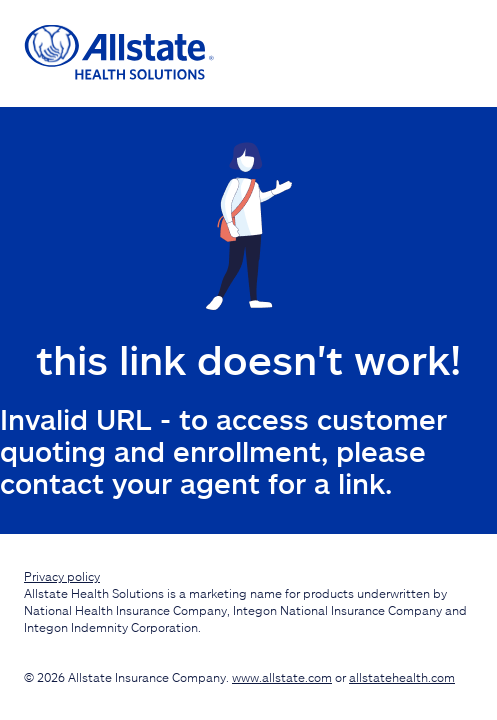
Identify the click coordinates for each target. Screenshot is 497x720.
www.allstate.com (282, 677)
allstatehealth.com (402, 677)
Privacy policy (62, 576)
